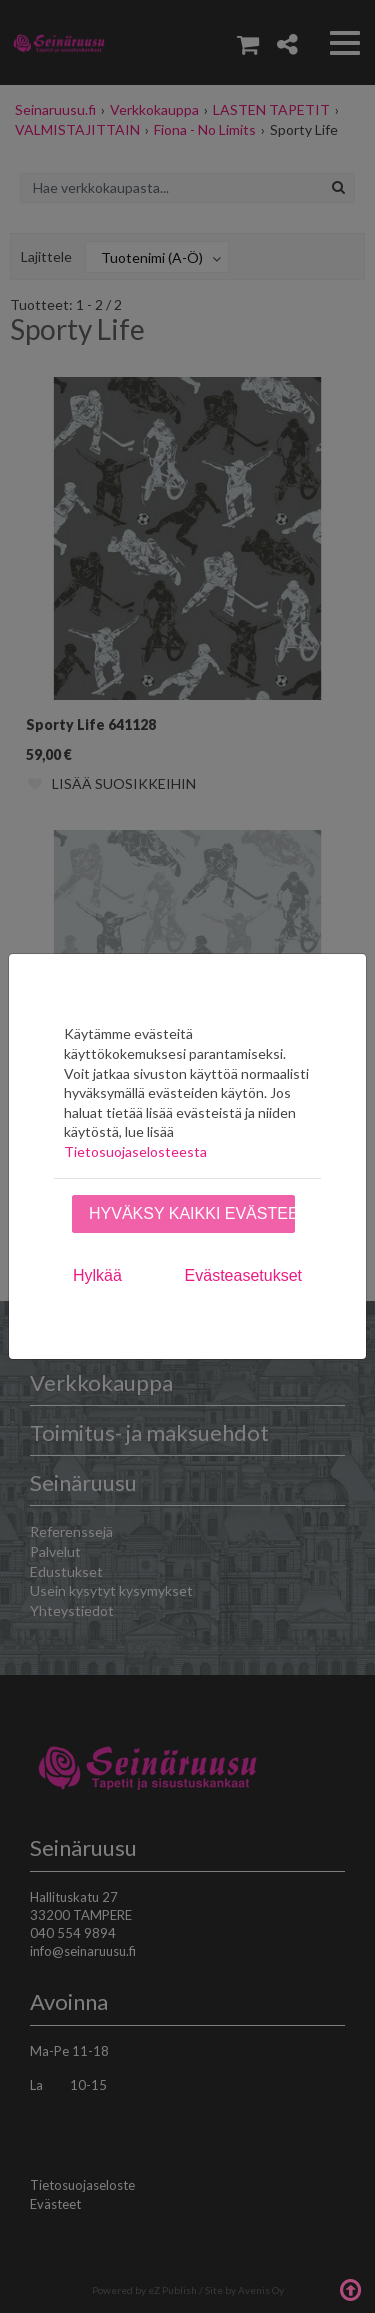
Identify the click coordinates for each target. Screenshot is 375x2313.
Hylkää (97, 1275)
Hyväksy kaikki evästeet (192, 1213)
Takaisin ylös (350, 2288)
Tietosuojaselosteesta (135, 1151)
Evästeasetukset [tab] (243, 1275)
